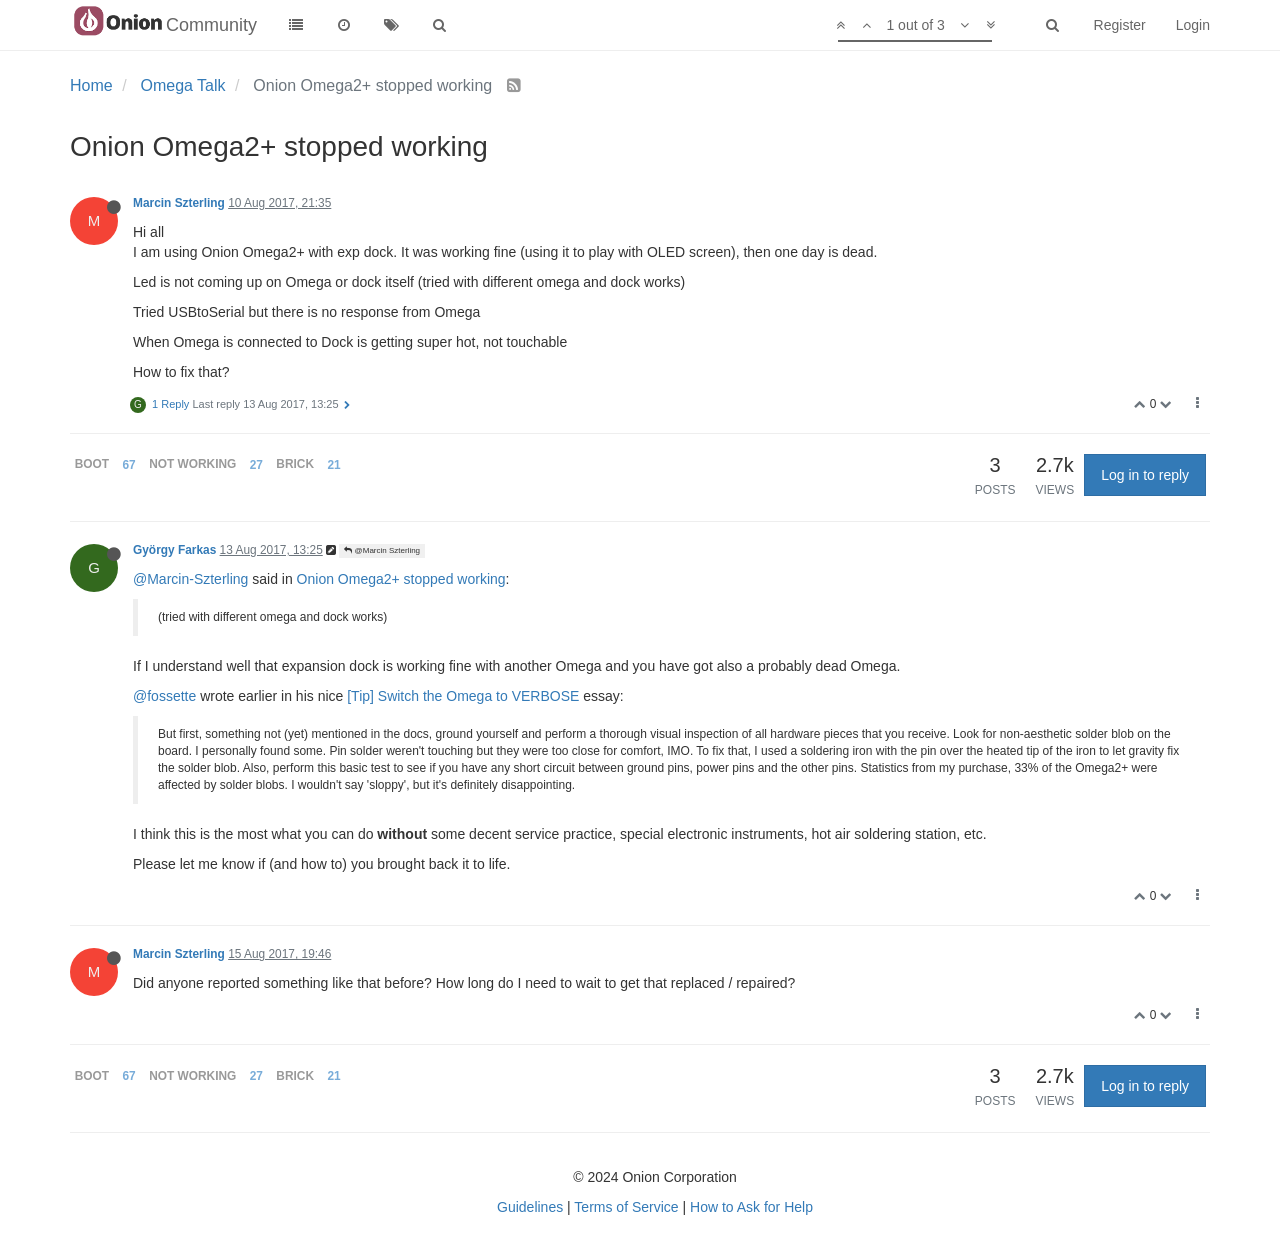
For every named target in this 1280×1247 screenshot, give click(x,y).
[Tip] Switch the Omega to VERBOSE (463, 696)
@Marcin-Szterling (190, 579)
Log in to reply (1145, 475)
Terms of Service (626, 1207)
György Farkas (174, 550)
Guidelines (530, 1207)
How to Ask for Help (751, 1207)
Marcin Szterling (179, 203)
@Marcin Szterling (382, 550)
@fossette (164, 696)
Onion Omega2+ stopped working (401, 579)
